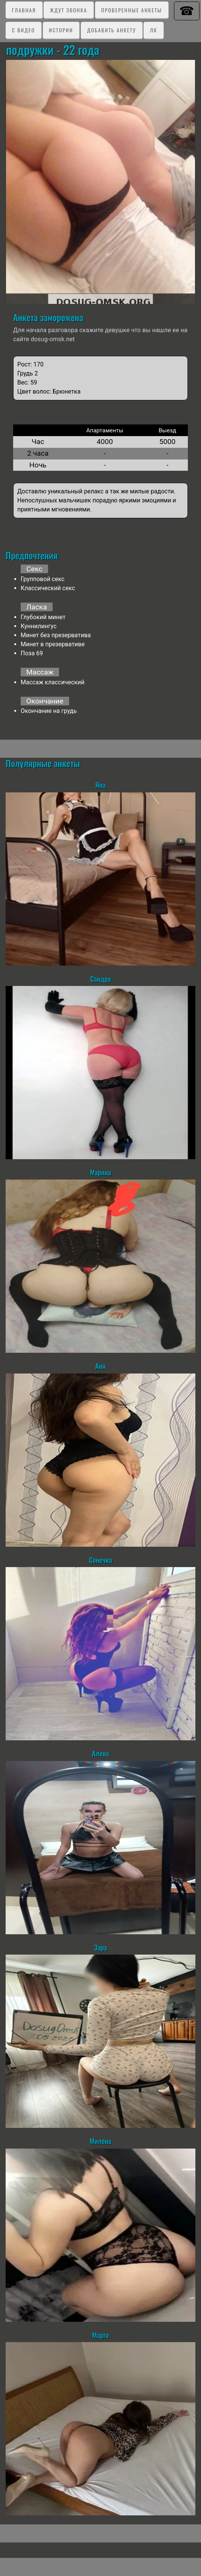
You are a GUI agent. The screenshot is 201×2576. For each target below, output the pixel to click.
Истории (61, 30)
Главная (24, 10)
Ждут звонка (68, 10)
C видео (23, 30)
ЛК (153, 30)
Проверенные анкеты (131, 10)
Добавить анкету (111, 30)
